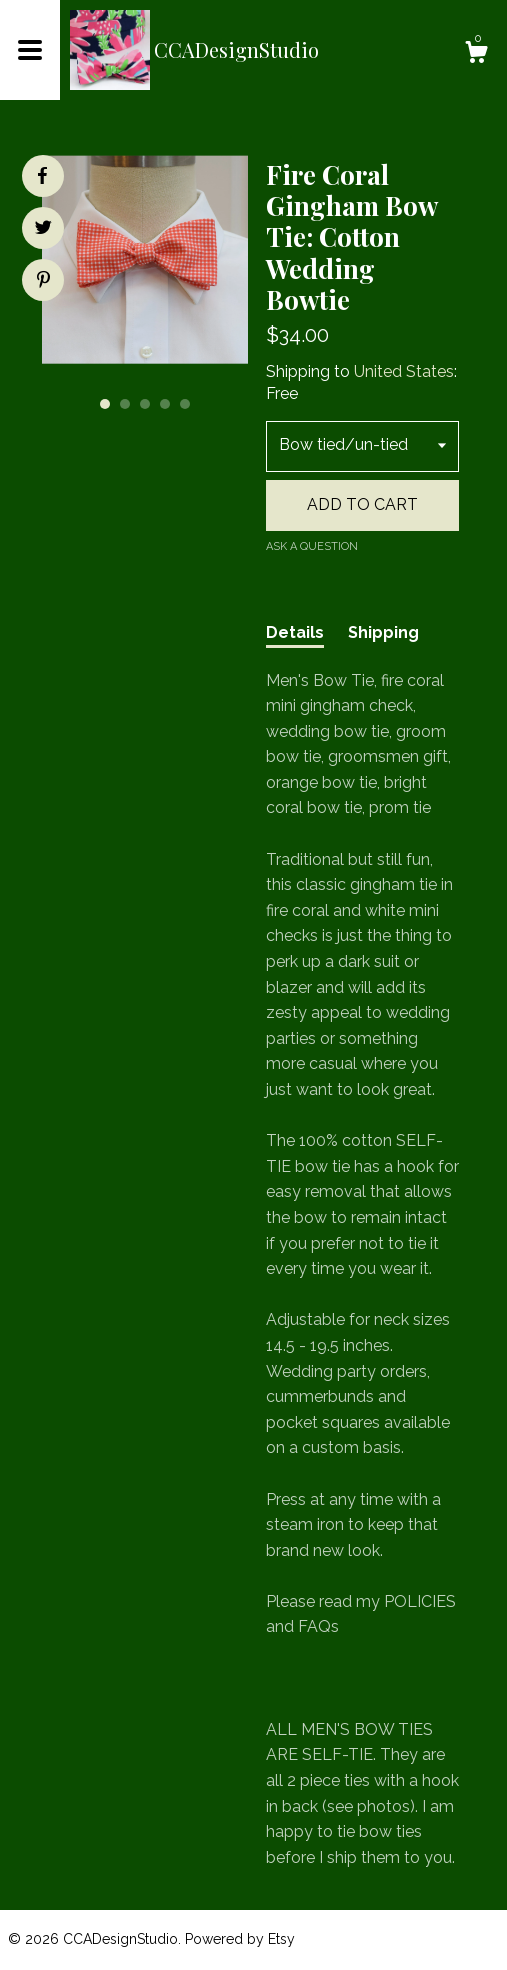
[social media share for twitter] (43, 230)
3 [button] (145, 404)
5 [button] (185, 404)
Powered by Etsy (240, 1939)
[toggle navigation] (30, 50)
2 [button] (125, 404)
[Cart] (476, 55)
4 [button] (165, 404)
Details (295, 632)
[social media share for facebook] (42, 176)
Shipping (383, 632)
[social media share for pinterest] (43, 282)
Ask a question (312, 546)
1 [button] (105, 404)
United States (404, 371)
